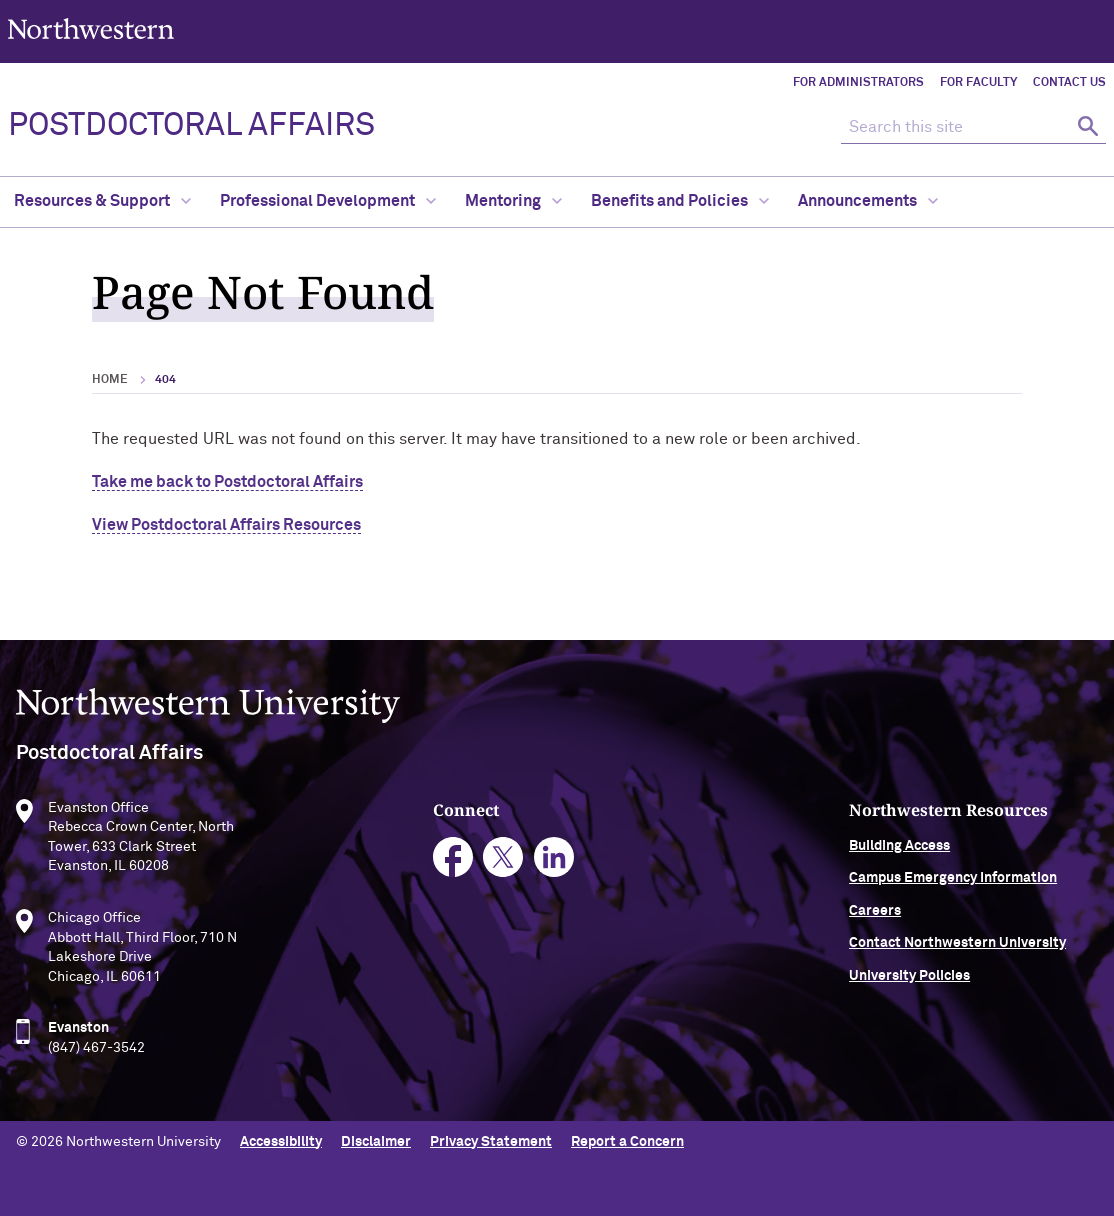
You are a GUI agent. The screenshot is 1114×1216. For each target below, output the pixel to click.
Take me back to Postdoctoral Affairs (227, 482)
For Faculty (978, 83)
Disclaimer (376, 1142)
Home (110, 380)
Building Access (899, 850)
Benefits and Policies (680, 201)
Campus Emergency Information (953, 883)
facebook (453, 861)
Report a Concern (627, 1142)
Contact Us (1069, 83)
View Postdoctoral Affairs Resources (226, 525)
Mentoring (513, 201)
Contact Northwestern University (957, 948)
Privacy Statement (491, 1142)
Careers (875, 915)
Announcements (868, 201)
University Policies (909, 980)
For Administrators (858, 83)
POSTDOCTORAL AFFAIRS (191, 126)
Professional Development (328, 201)
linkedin (554, 861)
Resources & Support (102, 201)
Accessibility (281, 1142)
